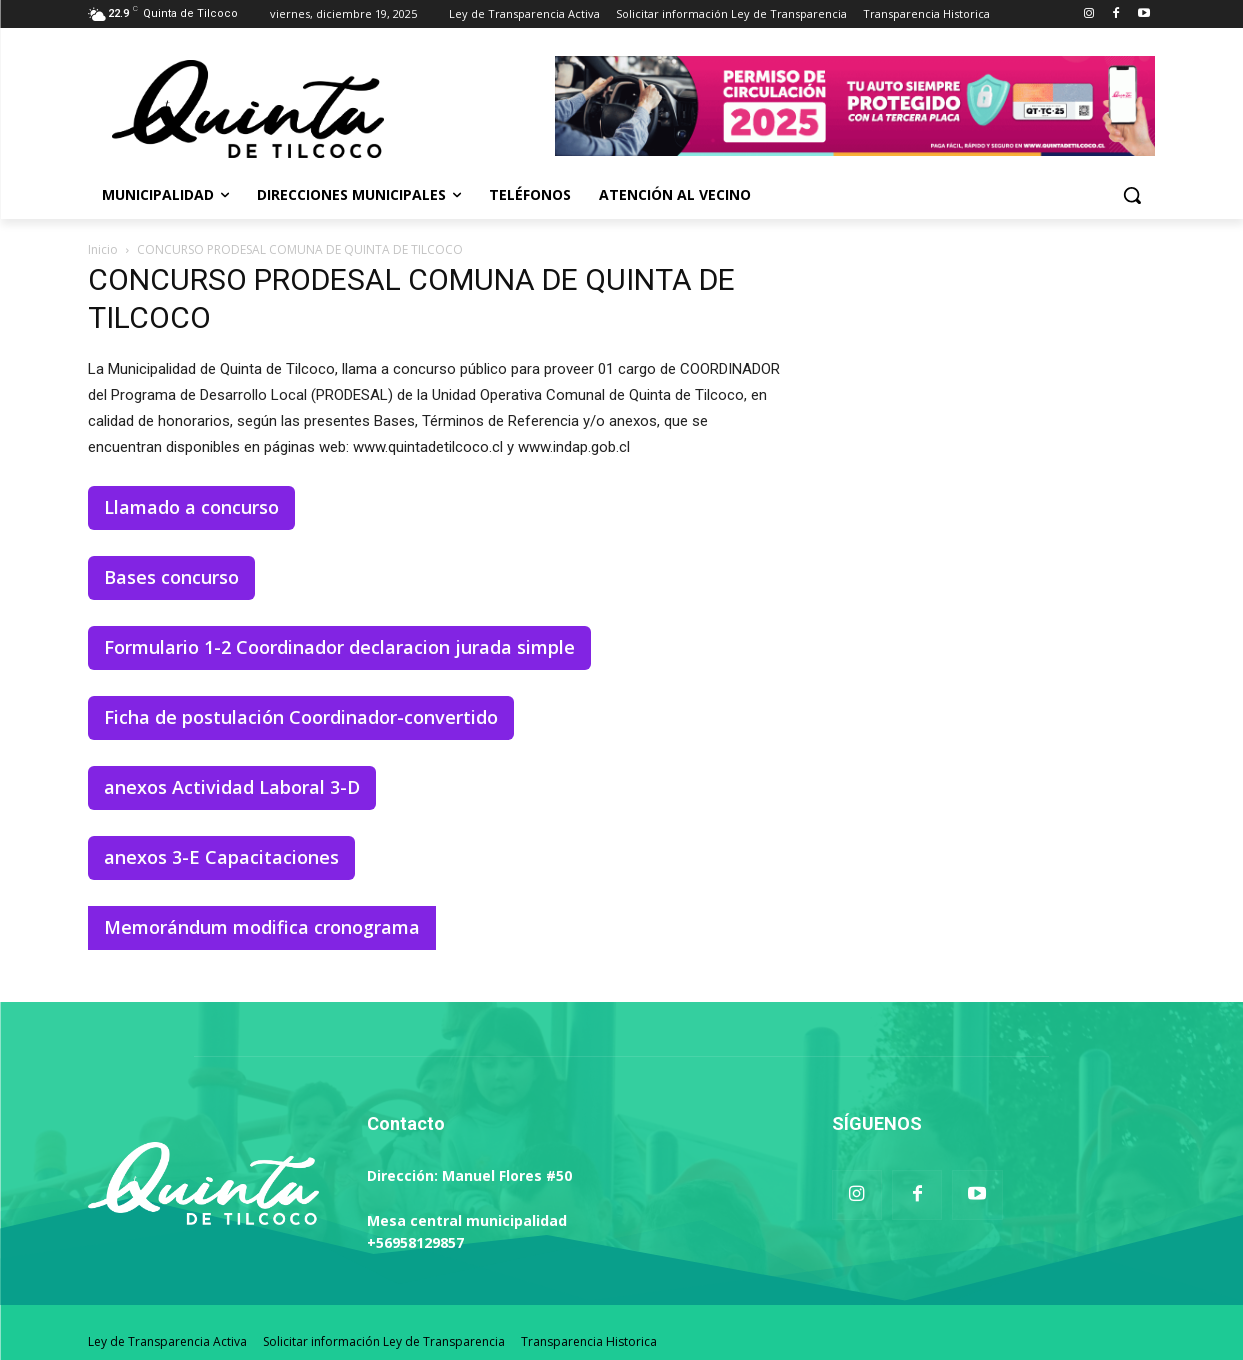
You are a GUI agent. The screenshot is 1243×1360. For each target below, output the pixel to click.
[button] (1132, 195)
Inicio (103, 249)
